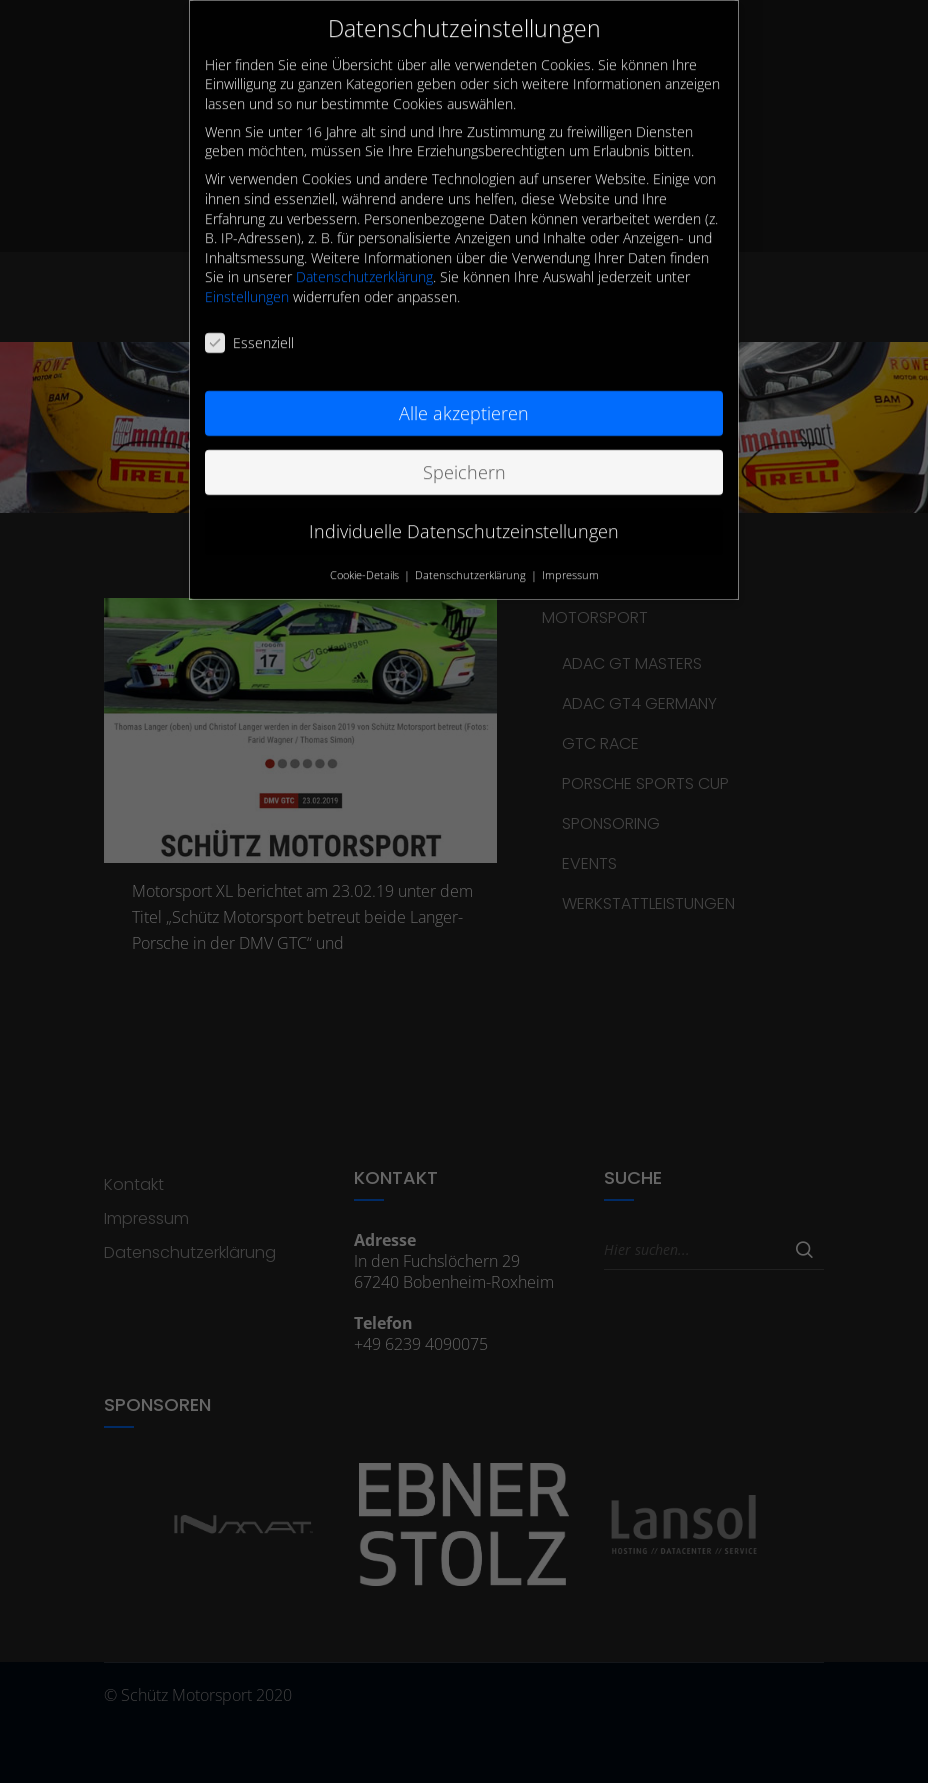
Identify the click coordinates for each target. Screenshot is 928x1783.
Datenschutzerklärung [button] (472, 554)
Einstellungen (247, 276)
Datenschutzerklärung (364, 256)
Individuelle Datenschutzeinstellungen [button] (464, 510)
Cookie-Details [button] (366, 554)
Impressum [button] (570, 554)
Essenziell (249, 322)
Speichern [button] (464, 451)
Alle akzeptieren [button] (464, 392)
